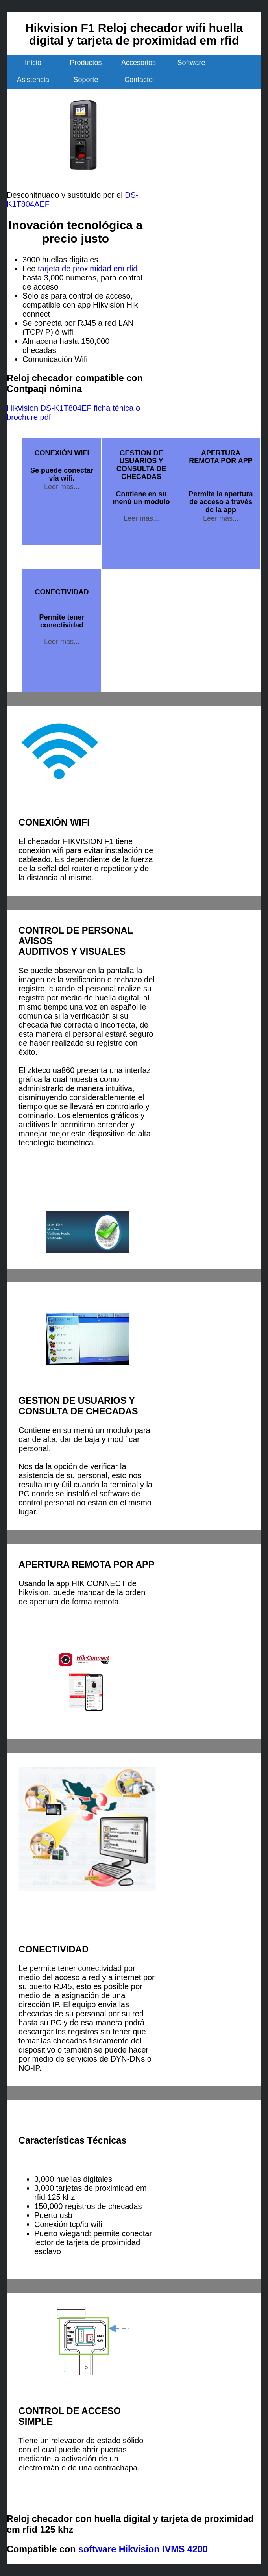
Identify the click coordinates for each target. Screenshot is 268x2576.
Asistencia (33, 80)
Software (191, 63)
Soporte (86, 80)
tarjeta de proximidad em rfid (87, 268)
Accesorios (138, 63)
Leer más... (61, 487)
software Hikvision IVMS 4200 (143, 2549)
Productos (86, 63)
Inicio (33, 63)
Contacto (138, 80)
